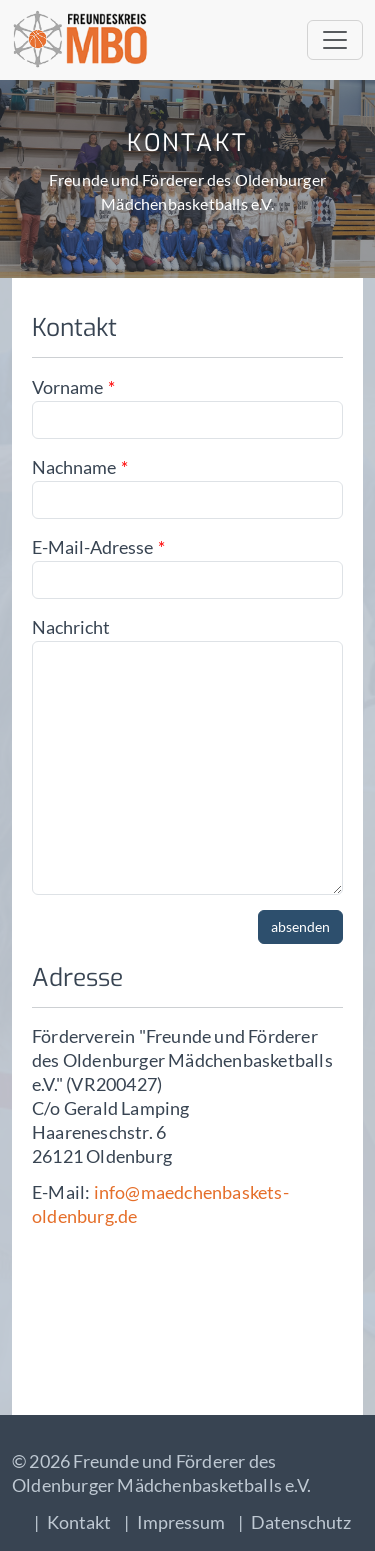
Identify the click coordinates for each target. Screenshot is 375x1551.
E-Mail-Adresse (92, 547)
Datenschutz (301, 1522)
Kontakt (79, 1522)
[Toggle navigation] (335, 40)
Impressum (181, 1522)
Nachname (74, 467)
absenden (300, 926)
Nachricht (71, 627)
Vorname (67, 387)
